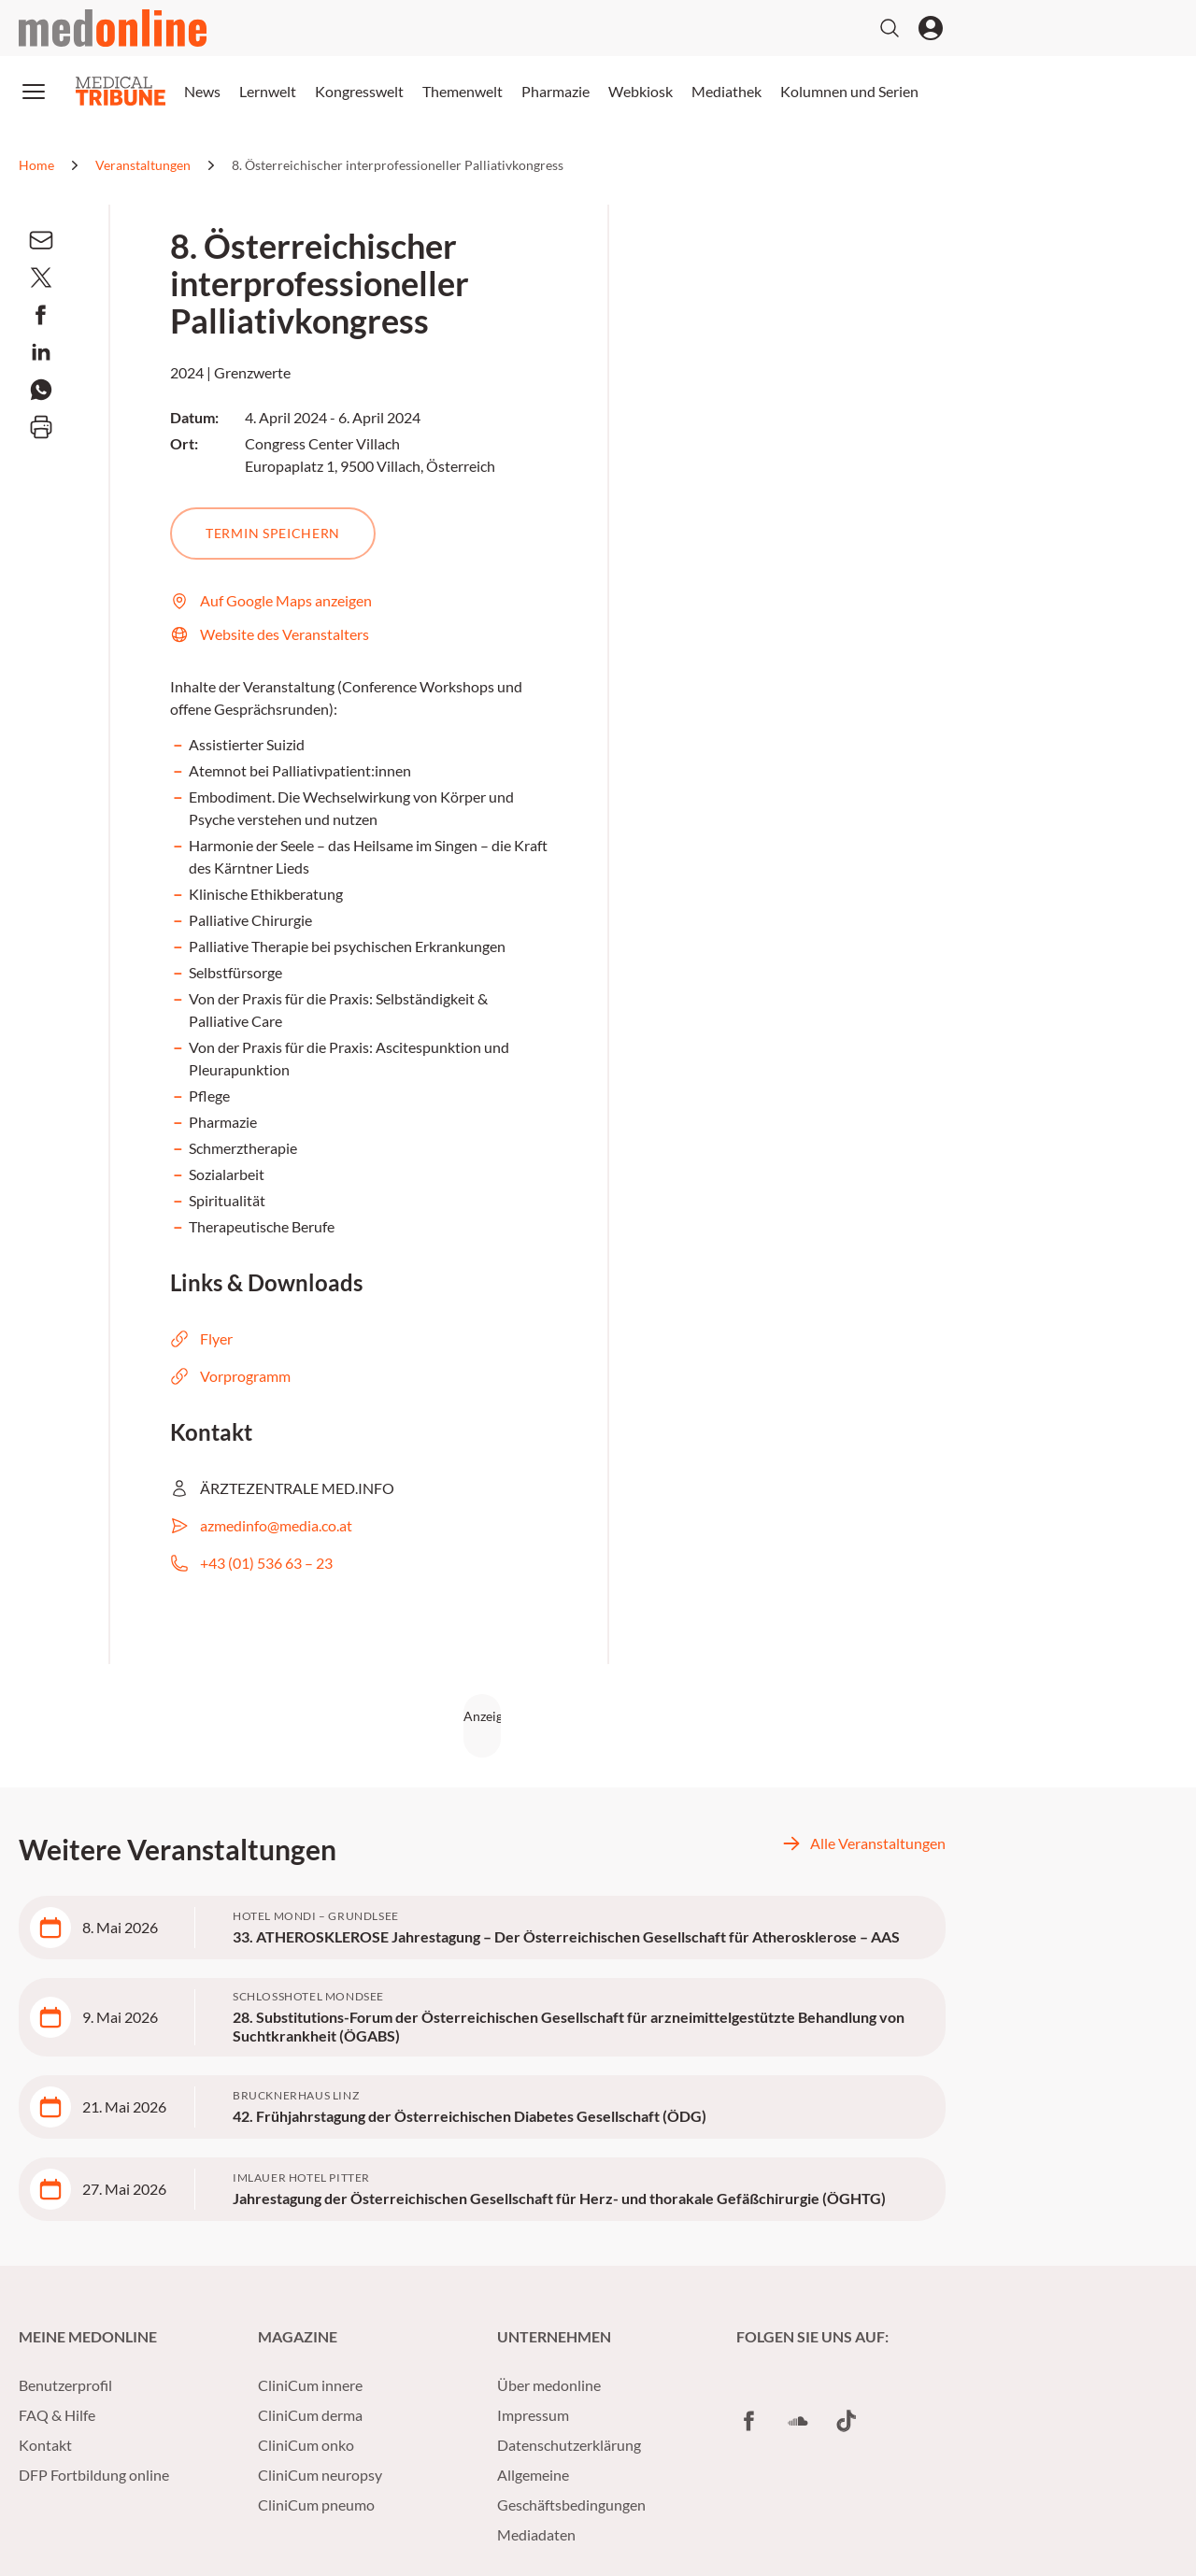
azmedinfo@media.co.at (261, 1525)
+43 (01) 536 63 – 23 (251, 1563)
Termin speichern (273, 533)
